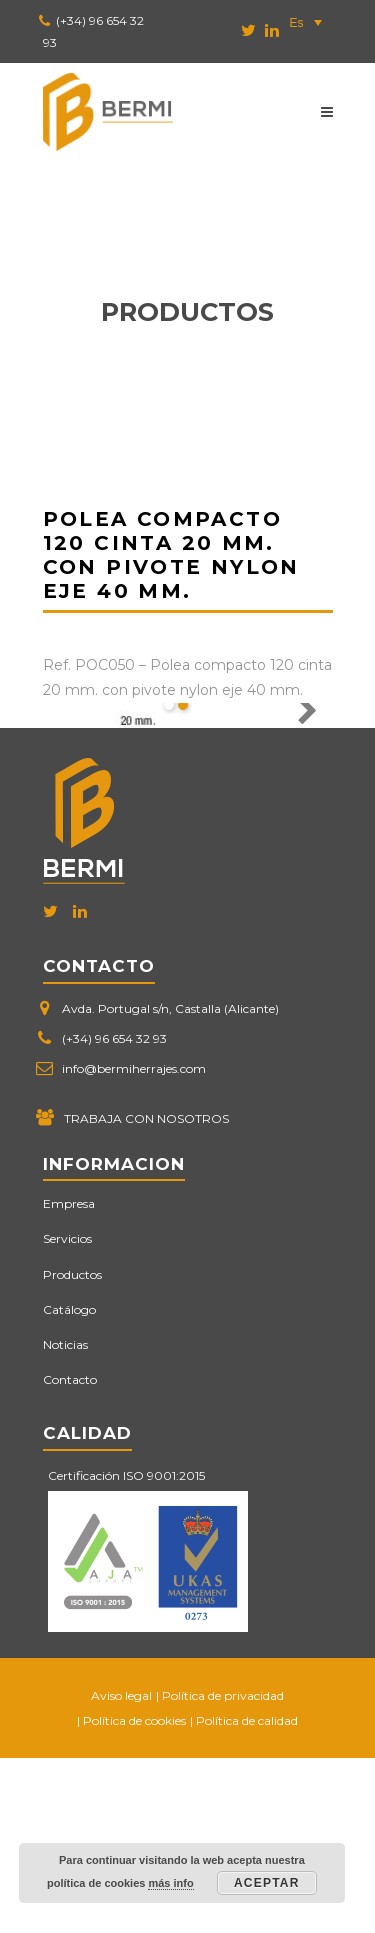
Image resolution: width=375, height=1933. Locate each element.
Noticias (65, 1519)
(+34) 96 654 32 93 (114, 1213)
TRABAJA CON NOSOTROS (146, 1293)
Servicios (67, 1413)
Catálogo (69, 1484)
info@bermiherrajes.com (134, 1243)
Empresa (69, 1378)
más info (170, 1883)
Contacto (70, 1554)
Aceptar (267, 1883)
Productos (72, 1448)
